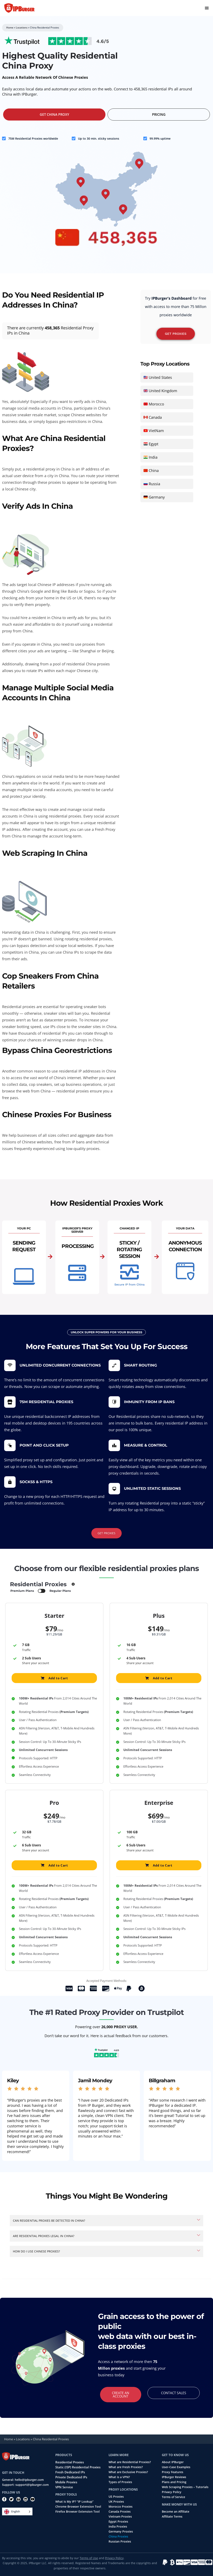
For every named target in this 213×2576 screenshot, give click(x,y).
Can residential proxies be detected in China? (49, 2221)
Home (9, 27)
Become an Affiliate (175, 2511)
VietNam (156, 430)
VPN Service (64, 2487)
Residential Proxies (69, 2462)
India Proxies (118, 2526)
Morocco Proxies (121, 2506)
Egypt (153, 443)
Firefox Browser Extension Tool (77, 2511)
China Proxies (118, 2536)
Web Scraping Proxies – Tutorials (185, 2487)
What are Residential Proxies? (130, 2462)
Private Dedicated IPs (71, 2477)
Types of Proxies (120, 2482)
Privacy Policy (171, 2492)
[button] (106, 2220)
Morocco (156, 403)
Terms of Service (173, 2497)
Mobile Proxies (66, 2482)
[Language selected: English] (17, 2511)
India (153, 457)
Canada (155, 417)
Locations (21, 27)
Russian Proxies (120, 2541)
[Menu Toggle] (207, 8)
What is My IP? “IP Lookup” (74, 2501)
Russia (154, 483)
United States (160, 377)
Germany (157, 497)
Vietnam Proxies (120, 2516)
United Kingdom (163, 390)
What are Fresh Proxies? (126, 2467)
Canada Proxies (120, 2511)
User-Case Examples (176, 2467)
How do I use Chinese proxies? (36, 2251)
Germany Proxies (121, 2531)
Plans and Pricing (174, 2482)
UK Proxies (116, 2501)
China (154, 470)
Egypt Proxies (118, 2521)
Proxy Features (172, 2472)
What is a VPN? (119, 2477)
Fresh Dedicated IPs (70, 2472)
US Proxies (116, 2496)
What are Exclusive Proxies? (128, 2472)
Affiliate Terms (172, 2516)
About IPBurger (173, 2462)
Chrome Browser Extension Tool (78, 2506)
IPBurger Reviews (174, 2477)
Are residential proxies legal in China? (43, 2236)
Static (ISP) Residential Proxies (77, 2467)
